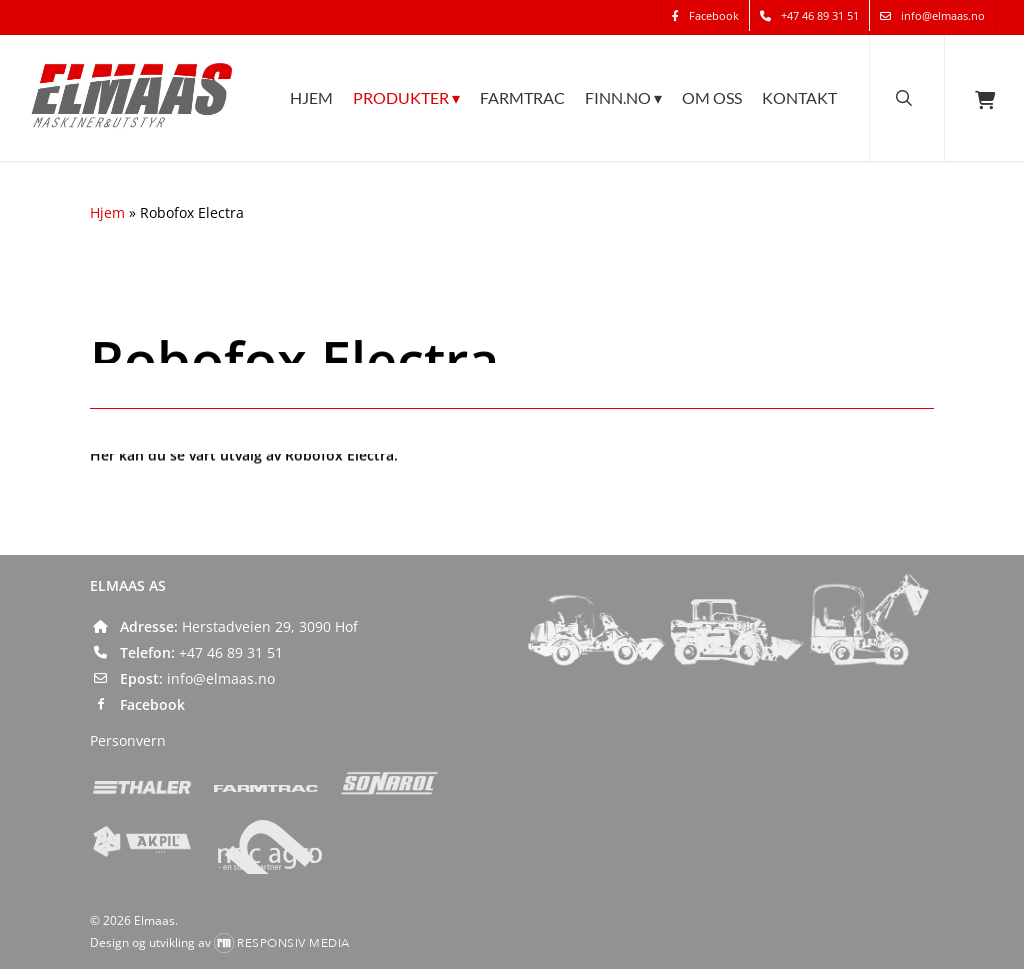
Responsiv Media (293, 943)
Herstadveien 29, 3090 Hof (270, 626)
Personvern (128, 740)
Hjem (107, 212)
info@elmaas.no (221, 678)
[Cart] (984, 98)
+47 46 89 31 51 (231, 652)
